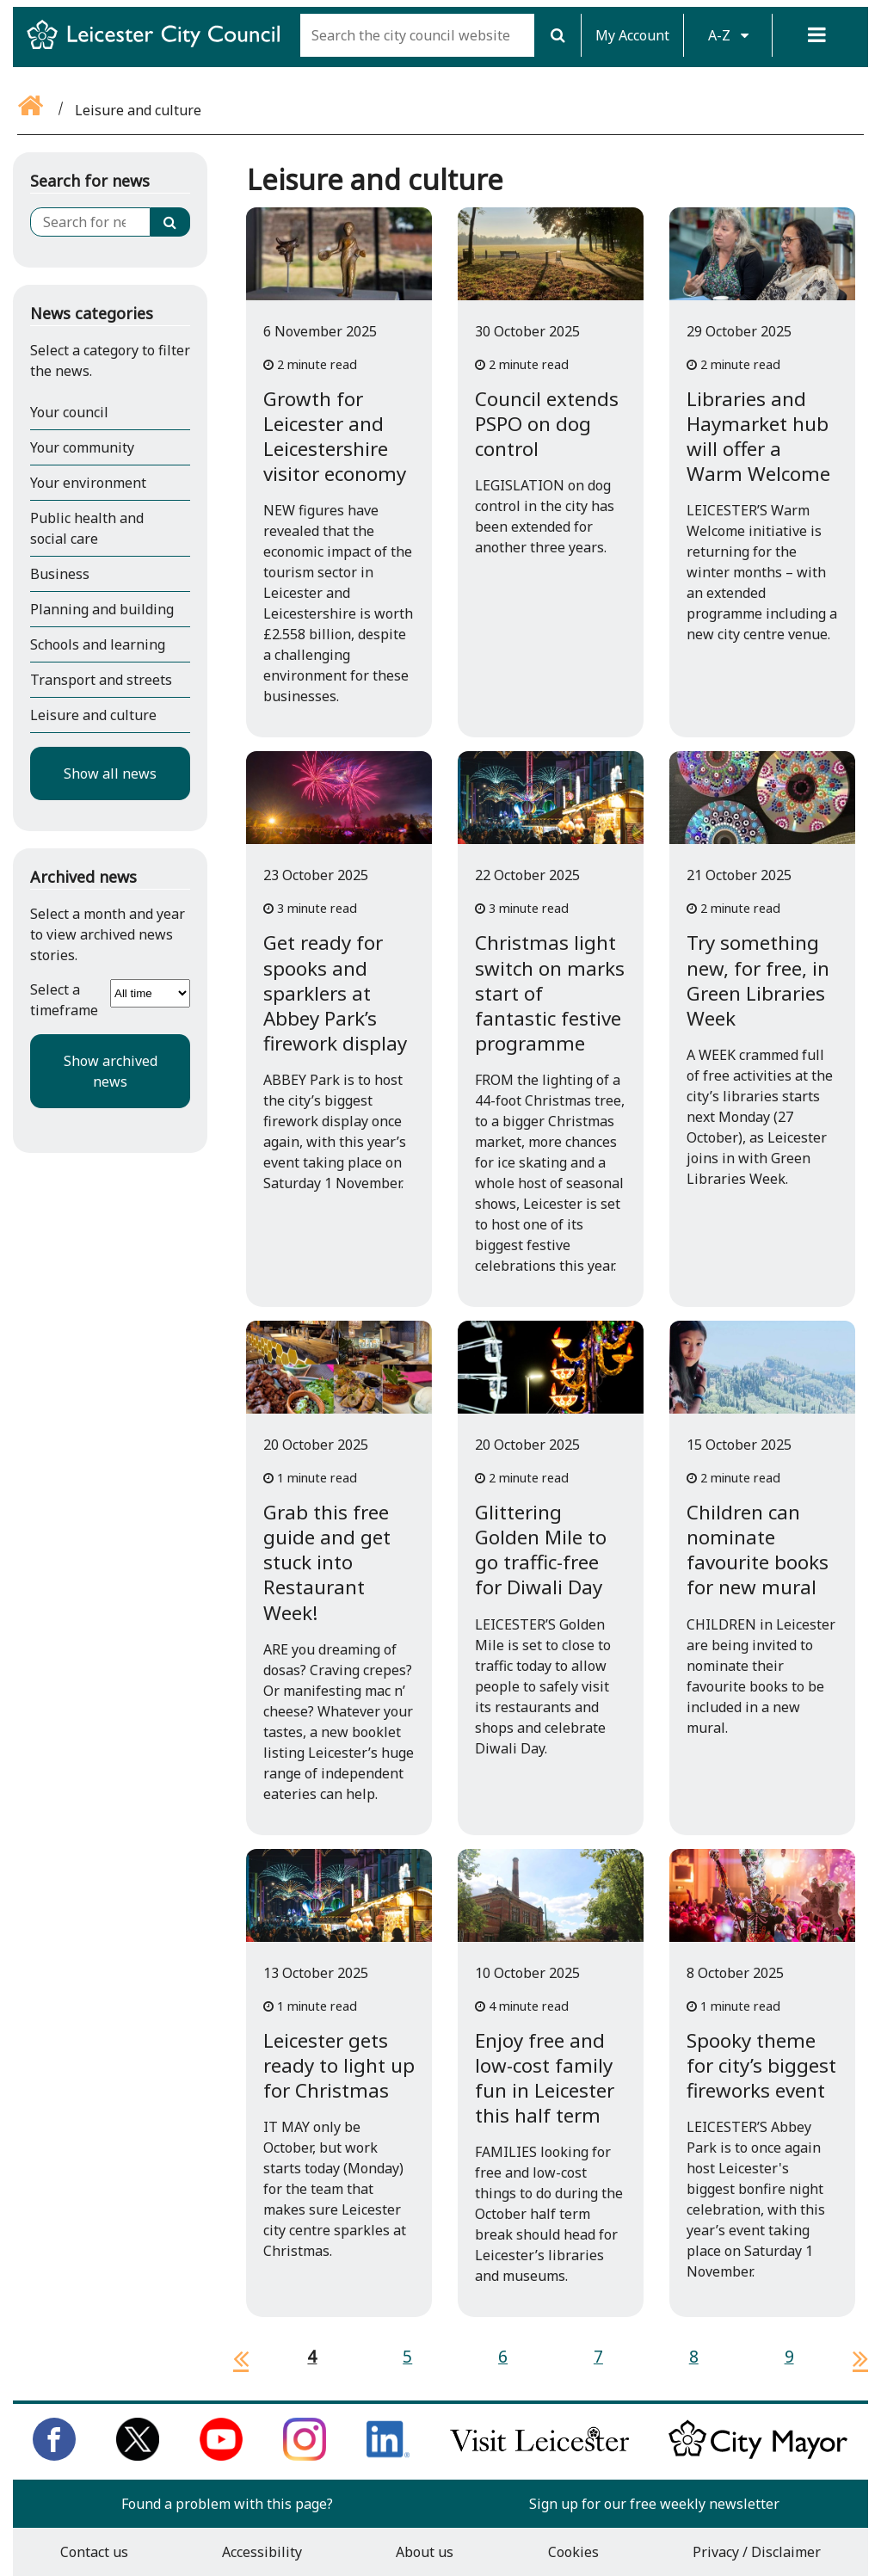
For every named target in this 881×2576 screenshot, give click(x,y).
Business (59, 573)
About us (424, 2551)
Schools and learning (97, 644)
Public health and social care (87, 528)
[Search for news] (90, 222)
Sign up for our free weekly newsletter (654, 2503)
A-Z (728, 35)
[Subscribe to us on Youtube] (221, 2455)
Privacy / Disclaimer (757, 2551)
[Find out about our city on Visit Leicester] (539, 2455)
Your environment (88, 482)
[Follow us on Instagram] (304, 2455)
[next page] (853, 2358)
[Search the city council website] (417, 35)
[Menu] (816, 35)
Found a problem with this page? (227, 2503)
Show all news (110, 773)
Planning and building (102, 609)
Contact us (94, 2551)
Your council (69, 412)
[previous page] (234, 2358)
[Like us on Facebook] (54, 2455)
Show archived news (110, 1071)
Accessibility (262, 2551)
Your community (82, 447)
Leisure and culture (93, 715)
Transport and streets (101, 679)
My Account (632, 35)
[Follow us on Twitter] (137, 2455)
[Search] (557, 35)
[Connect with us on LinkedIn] (388, 2455)
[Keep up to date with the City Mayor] (757, 2455)
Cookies (573, 2551)
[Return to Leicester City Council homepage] (160, 49)
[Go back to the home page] (31, 110)
